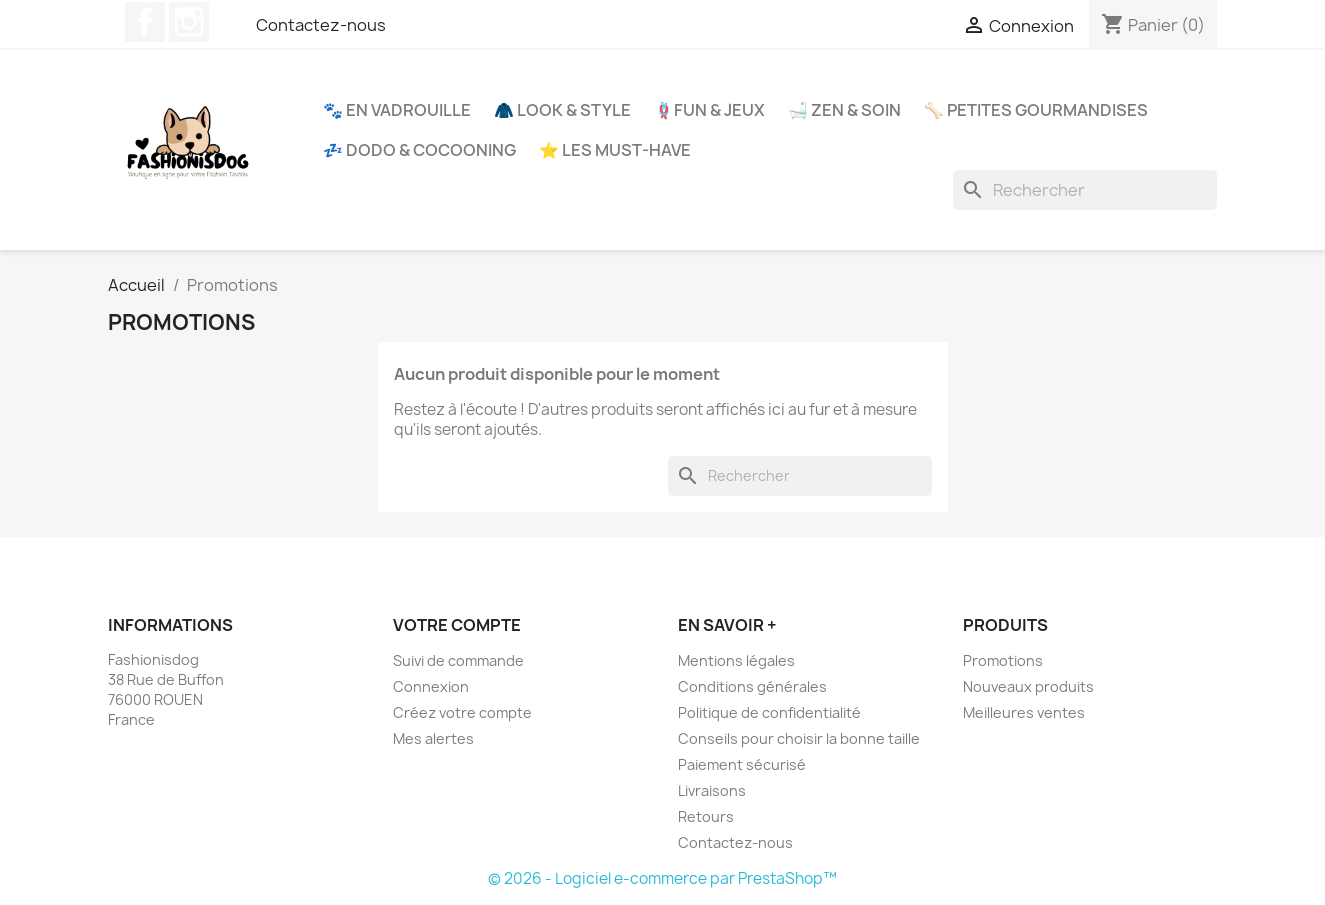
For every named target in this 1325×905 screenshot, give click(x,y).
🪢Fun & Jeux (709, 110)
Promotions (1003, 660)
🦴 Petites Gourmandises (1036, 110)
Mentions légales (736, 660)
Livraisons (712, 790)
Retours (706, 816)
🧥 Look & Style (562, 110)
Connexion (431, 686)
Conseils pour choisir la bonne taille (799, 738)
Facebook (145, 22)
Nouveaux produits (1028, 686)
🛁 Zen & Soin (844, 110)
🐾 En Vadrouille (397, 110)
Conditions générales (752, 686)
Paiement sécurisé (742, 764)
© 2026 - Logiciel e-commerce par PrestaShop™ (662, 878)
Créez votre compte (462, 712)
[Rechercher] (1085, 190)
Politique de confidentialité (769, 712)
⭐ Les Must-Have (615, 150)
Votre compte (457, 625)
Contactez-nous (321, 25)
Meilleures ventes (1024, 712)
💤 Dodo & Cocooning (419, 150)
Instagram (189, 22)
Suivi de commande (458, 660)
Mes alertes (433, 738)
